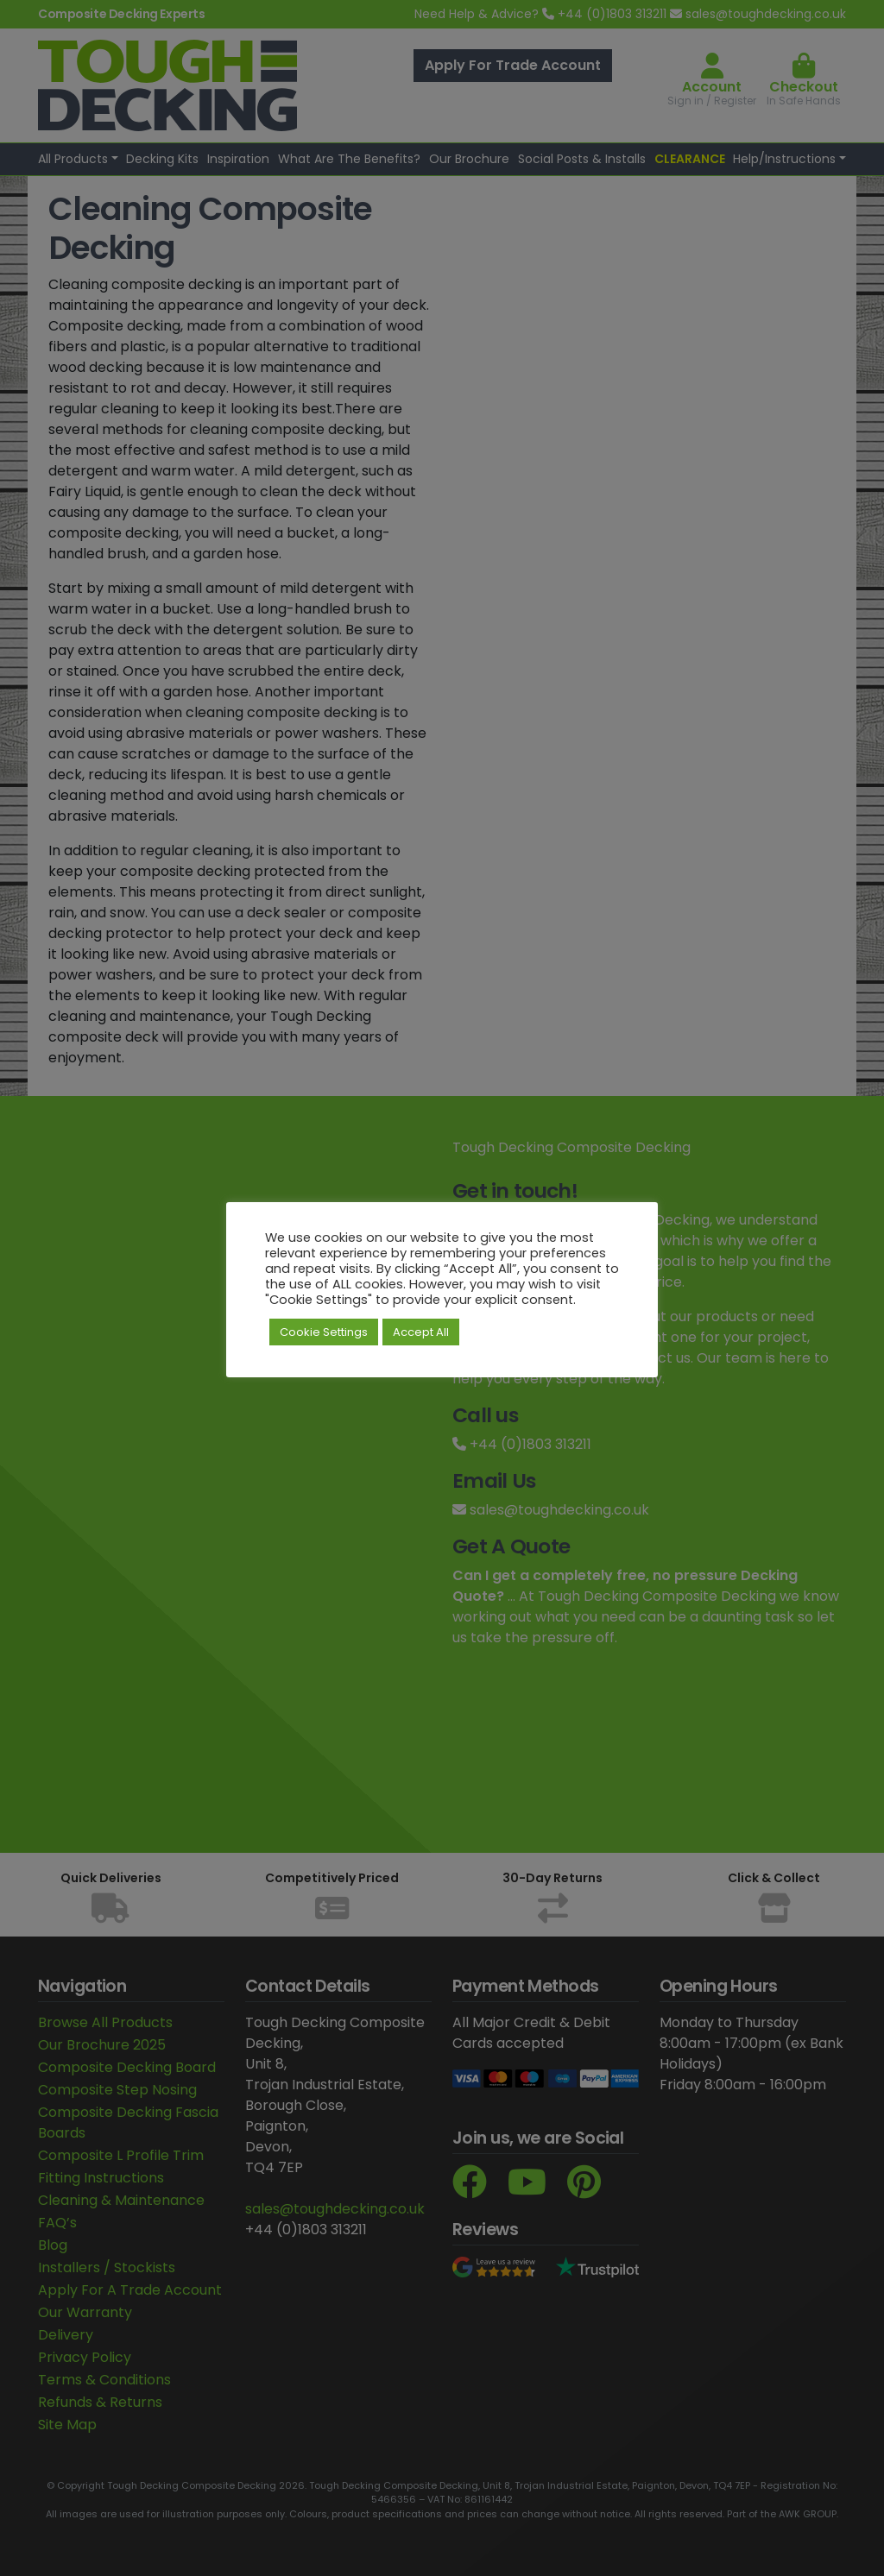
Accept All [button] (421, 1332)
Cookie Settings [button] (324, 1332)
